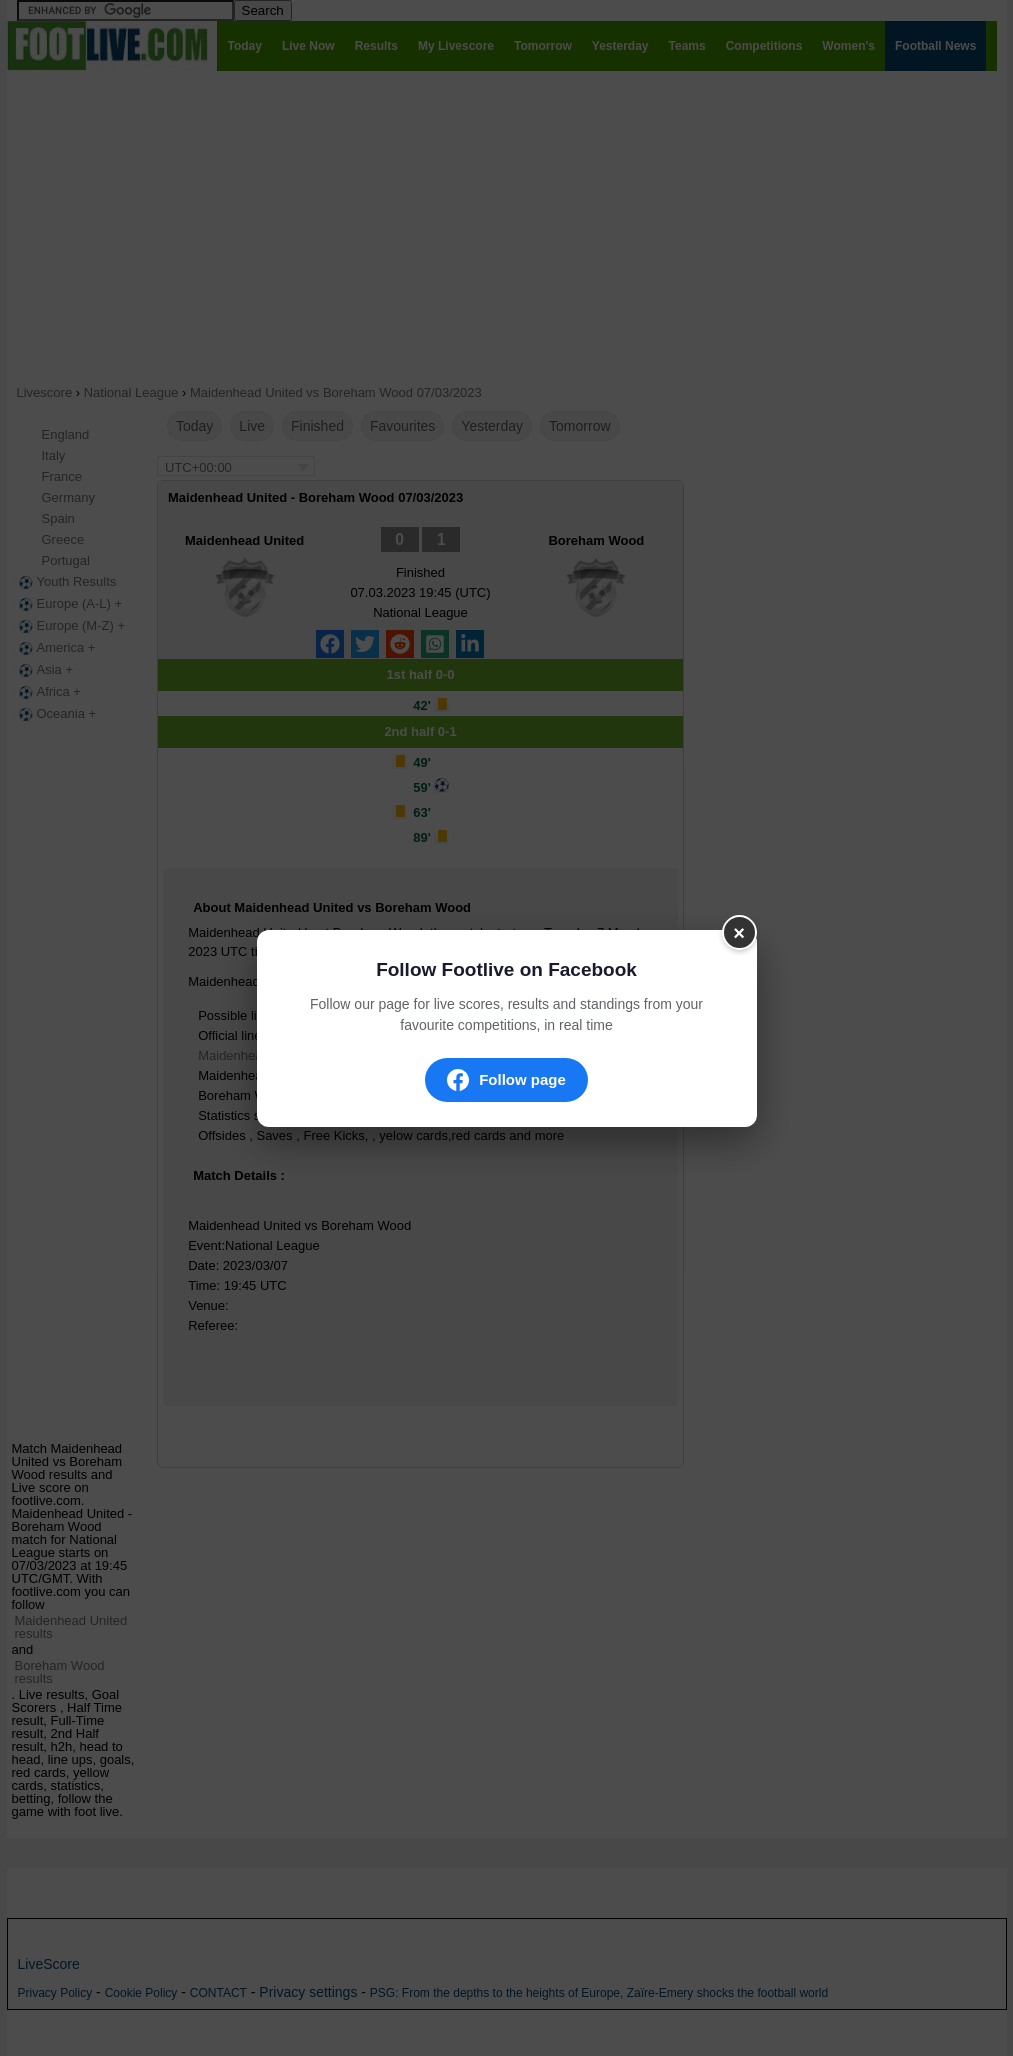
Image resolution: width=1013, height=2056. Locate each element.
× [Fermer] (740, 932)
